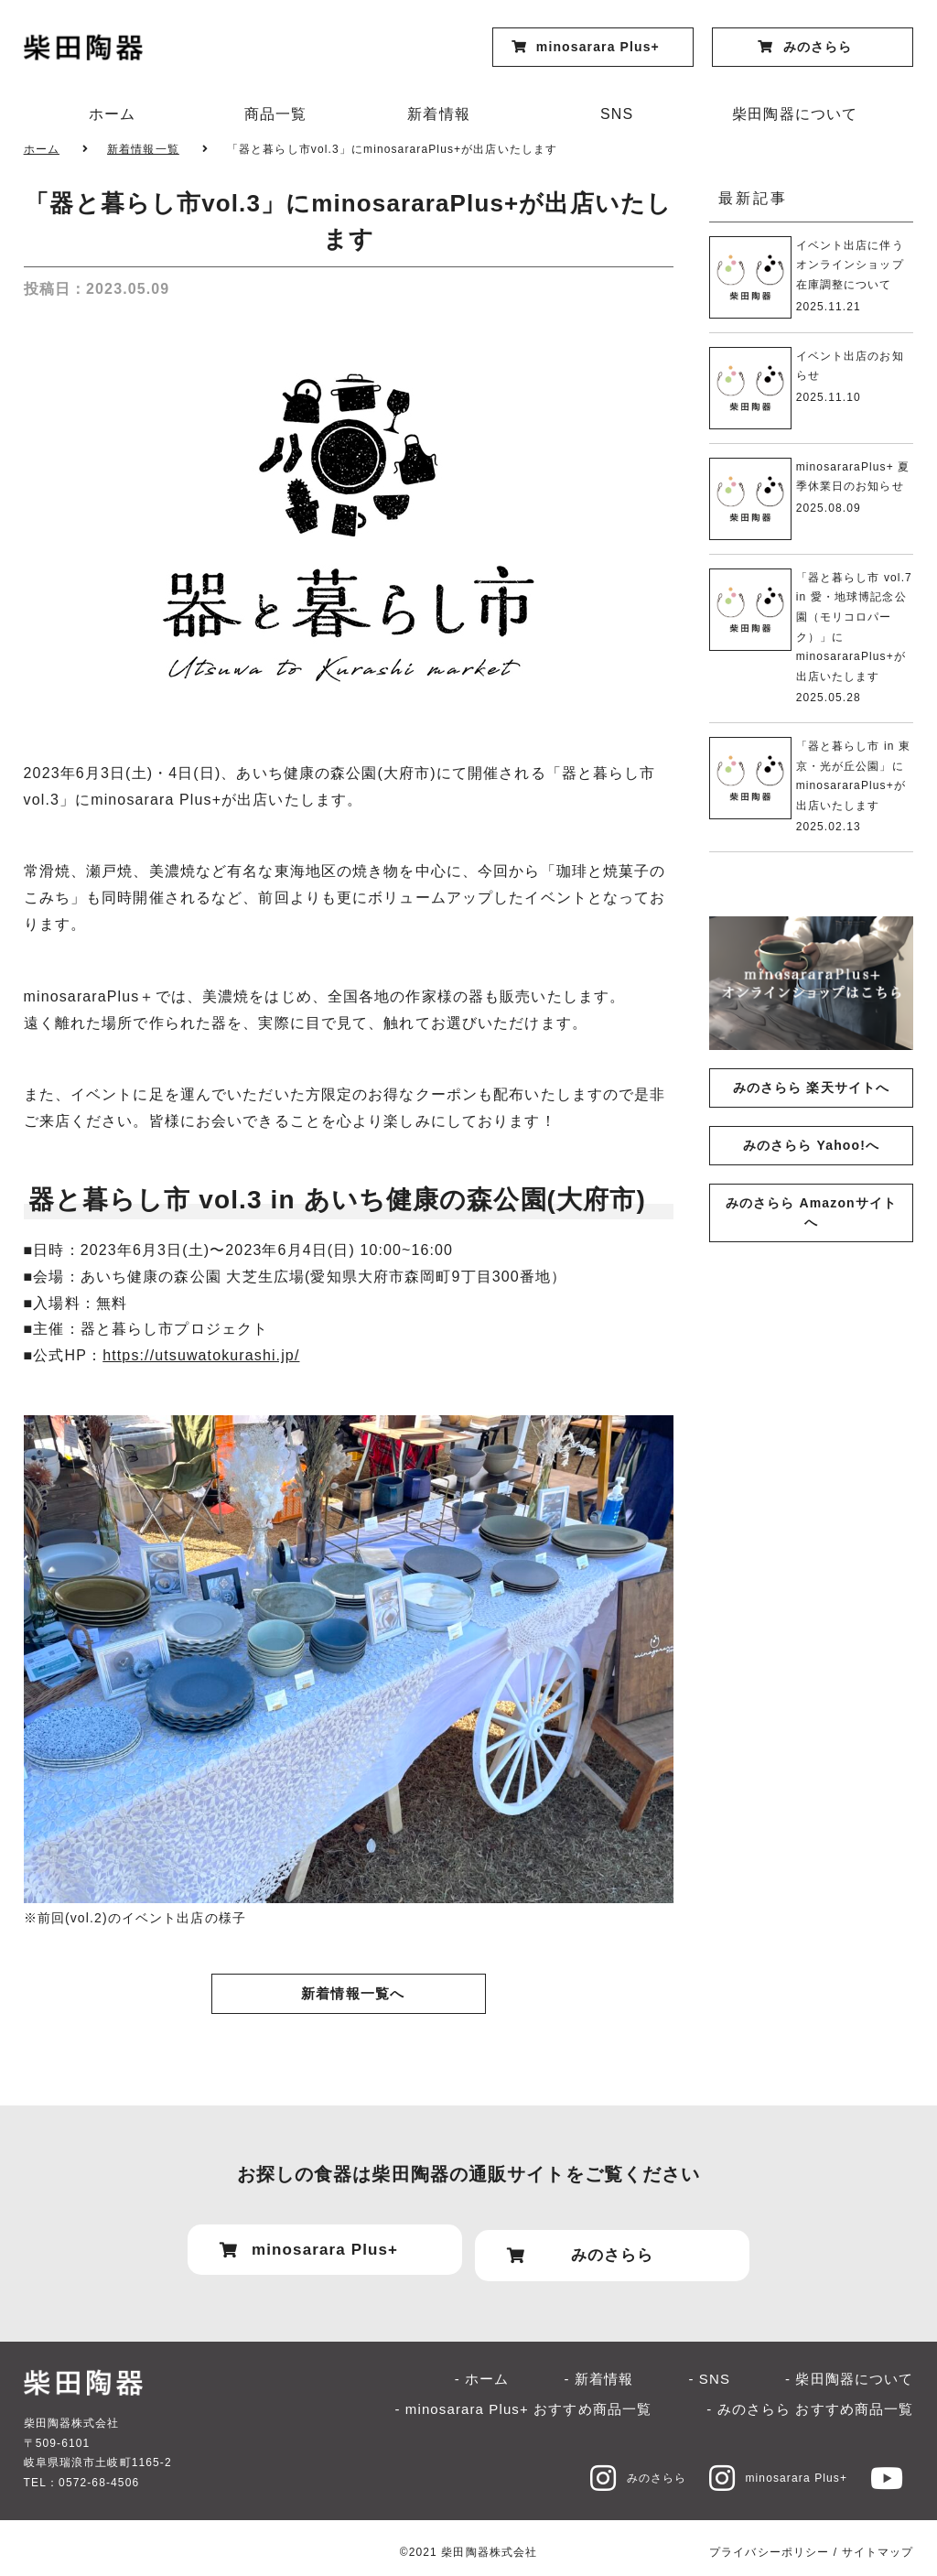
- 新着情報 (599, 2368)
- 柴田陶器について (849, 2368)
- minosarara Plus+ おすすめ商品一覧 (523, 2399)
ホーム (112, 114)
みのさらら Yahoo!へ (811, 1145)
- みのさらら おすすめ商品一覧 (809, 2399)
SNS (616, 114)
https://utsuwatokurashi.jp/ (200, 1355)
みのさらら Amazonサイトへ (811, 1212)
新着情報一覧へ (353, 1994)
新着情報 (438, 114)
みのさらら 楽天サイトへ (811, 1087)
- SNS (709, 2368)
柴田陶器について (794, 114)
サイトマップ (878, 2542)
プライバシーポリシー (769, 2542)
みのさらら (621, 2468)
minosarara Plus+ (770, 2468)
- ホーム (482, 2368)
